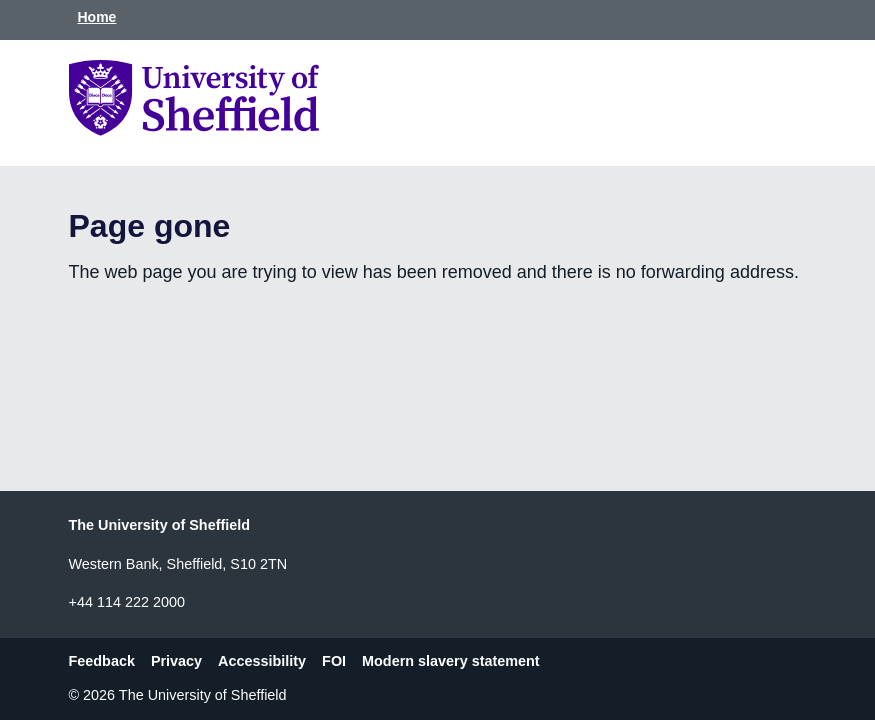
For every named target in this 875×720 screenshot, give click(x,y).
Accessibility (262, 661)
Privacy (176, 661)
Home (97, 17)
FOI (334, 661)
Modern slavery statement (451, 661)
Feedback (102, 661)
